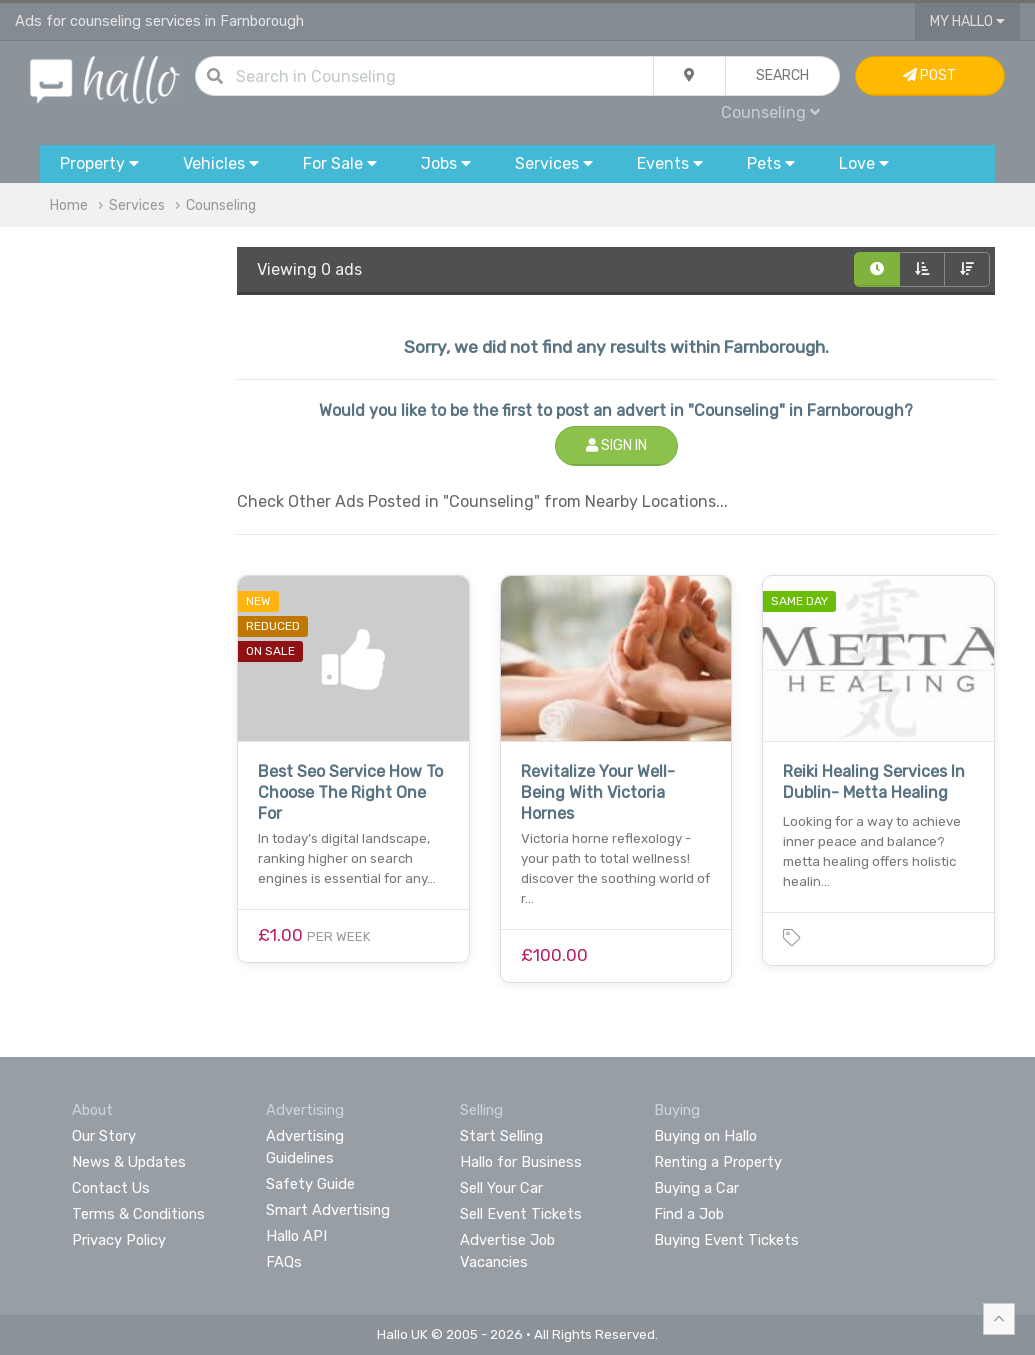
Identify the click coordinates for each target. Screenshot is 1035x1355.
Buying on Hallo (705, 1136)
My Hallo (967, 21)
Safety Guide (310, 1184)
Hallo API (296, 1236)
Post (929, 75)
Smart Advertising (328, 1210)
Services (137, 205)
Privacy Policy (119, 1240)
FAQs (284, 1262)
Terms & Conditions (138, 1214)
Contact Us (111, 1188)
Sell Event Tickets (521, 1214)
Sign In (616, 445)
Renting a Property (718, 1162)
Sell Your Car (501, 1188)
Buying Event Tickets (726, 1240)
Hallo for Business (521, 1162)
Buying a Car (696, 1188)
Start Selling (501, 1136)
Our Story (104, 1136)
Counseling (770, 112)
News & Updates (129, 1162)
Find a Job (689, 1214)
